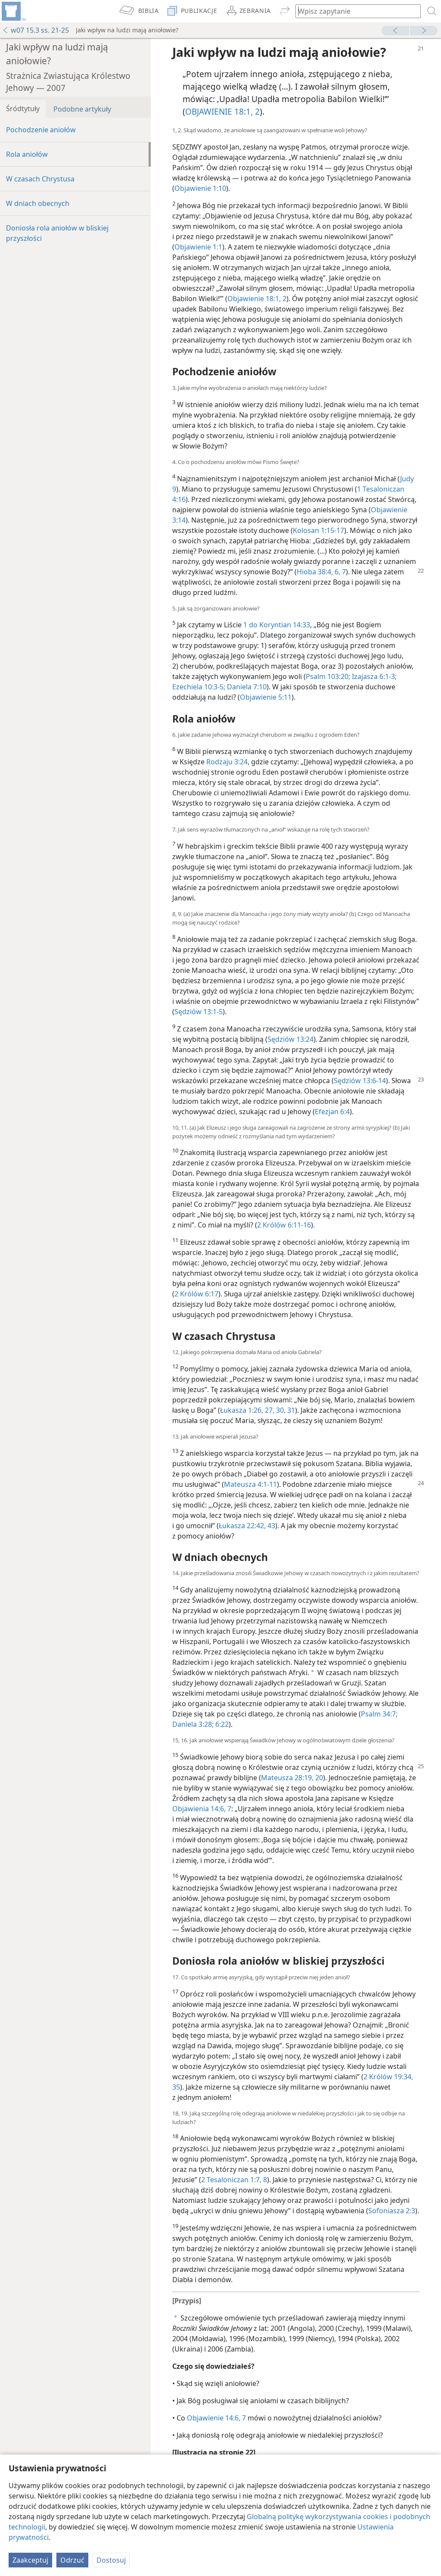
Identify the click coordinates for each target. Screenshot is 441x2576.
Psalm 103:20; (328, 676)
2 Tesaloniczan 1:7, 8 (234, 2179)
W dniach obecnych (37, 203)
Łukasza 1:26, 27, (247, 1410)
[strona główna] (13, 11)
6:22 (221, 1724)
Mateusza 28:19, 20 (292, 1777)
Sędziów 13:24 (290, 1039)
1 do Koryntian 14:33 (276, 624)
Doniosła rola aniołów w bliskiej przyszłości (57, 233)
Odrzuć (72, 2560)
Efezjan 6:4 (332, 1111)
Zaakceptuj (30, 2560)
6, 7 (339, 571)
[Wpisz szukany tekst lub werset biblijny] (354, 11)
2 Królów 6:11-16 (284, 1225)
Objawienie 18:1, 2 (256, 298)
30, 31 (284, 1410)
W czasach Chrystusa (40, 179)
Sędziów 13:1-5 (198, 1011)
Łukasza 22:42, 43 (247, 1525)
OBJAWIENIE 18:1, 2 (222, 111)
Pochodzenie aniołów (41, 129)
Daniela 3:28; (193, 1724)
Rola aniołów (27, 154)
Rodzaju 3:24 (227, 761)
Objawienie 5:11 (266, 697)
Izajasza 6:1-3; (373, 676)
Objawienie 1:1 (198, 247)
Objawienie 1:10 (200, 188)
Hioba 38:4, (315, 571)
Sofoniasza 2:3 (391, 2210)
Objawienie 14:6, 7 (216, 2418)
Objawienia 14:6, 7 (201, 1808)
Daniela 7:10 (246, 687)
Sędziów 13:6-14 (360, 1080)
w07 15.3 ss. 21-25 (35, 30)
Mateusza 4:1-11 (250, 1484)
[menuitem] (13, 11)
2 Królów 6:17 (196, 1294)
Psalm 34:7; (379, 1714)
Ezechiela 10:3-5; (198, 687)
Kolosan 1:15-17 (318, 530)
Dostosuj (111, 2560)
